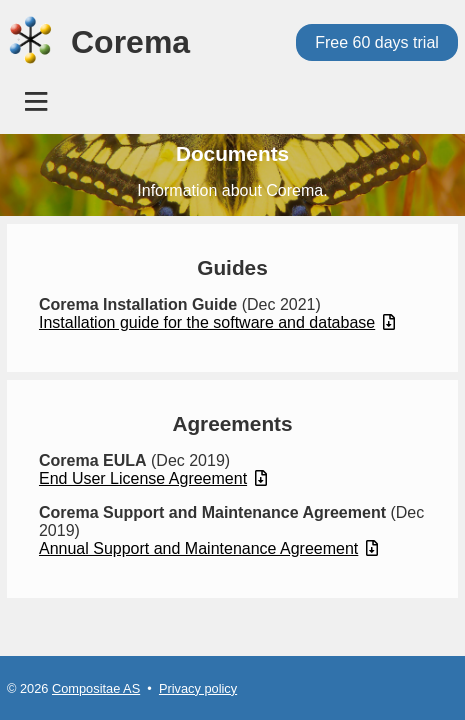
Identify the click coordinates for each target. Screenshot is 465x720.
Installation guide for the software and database (217, 322)
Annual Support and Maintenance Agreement (208, 548)
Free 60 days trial (377, 42)
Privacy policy (198, 688)
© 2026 (29, 688)
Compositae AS (96, 688)
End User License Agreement (153, 478)
